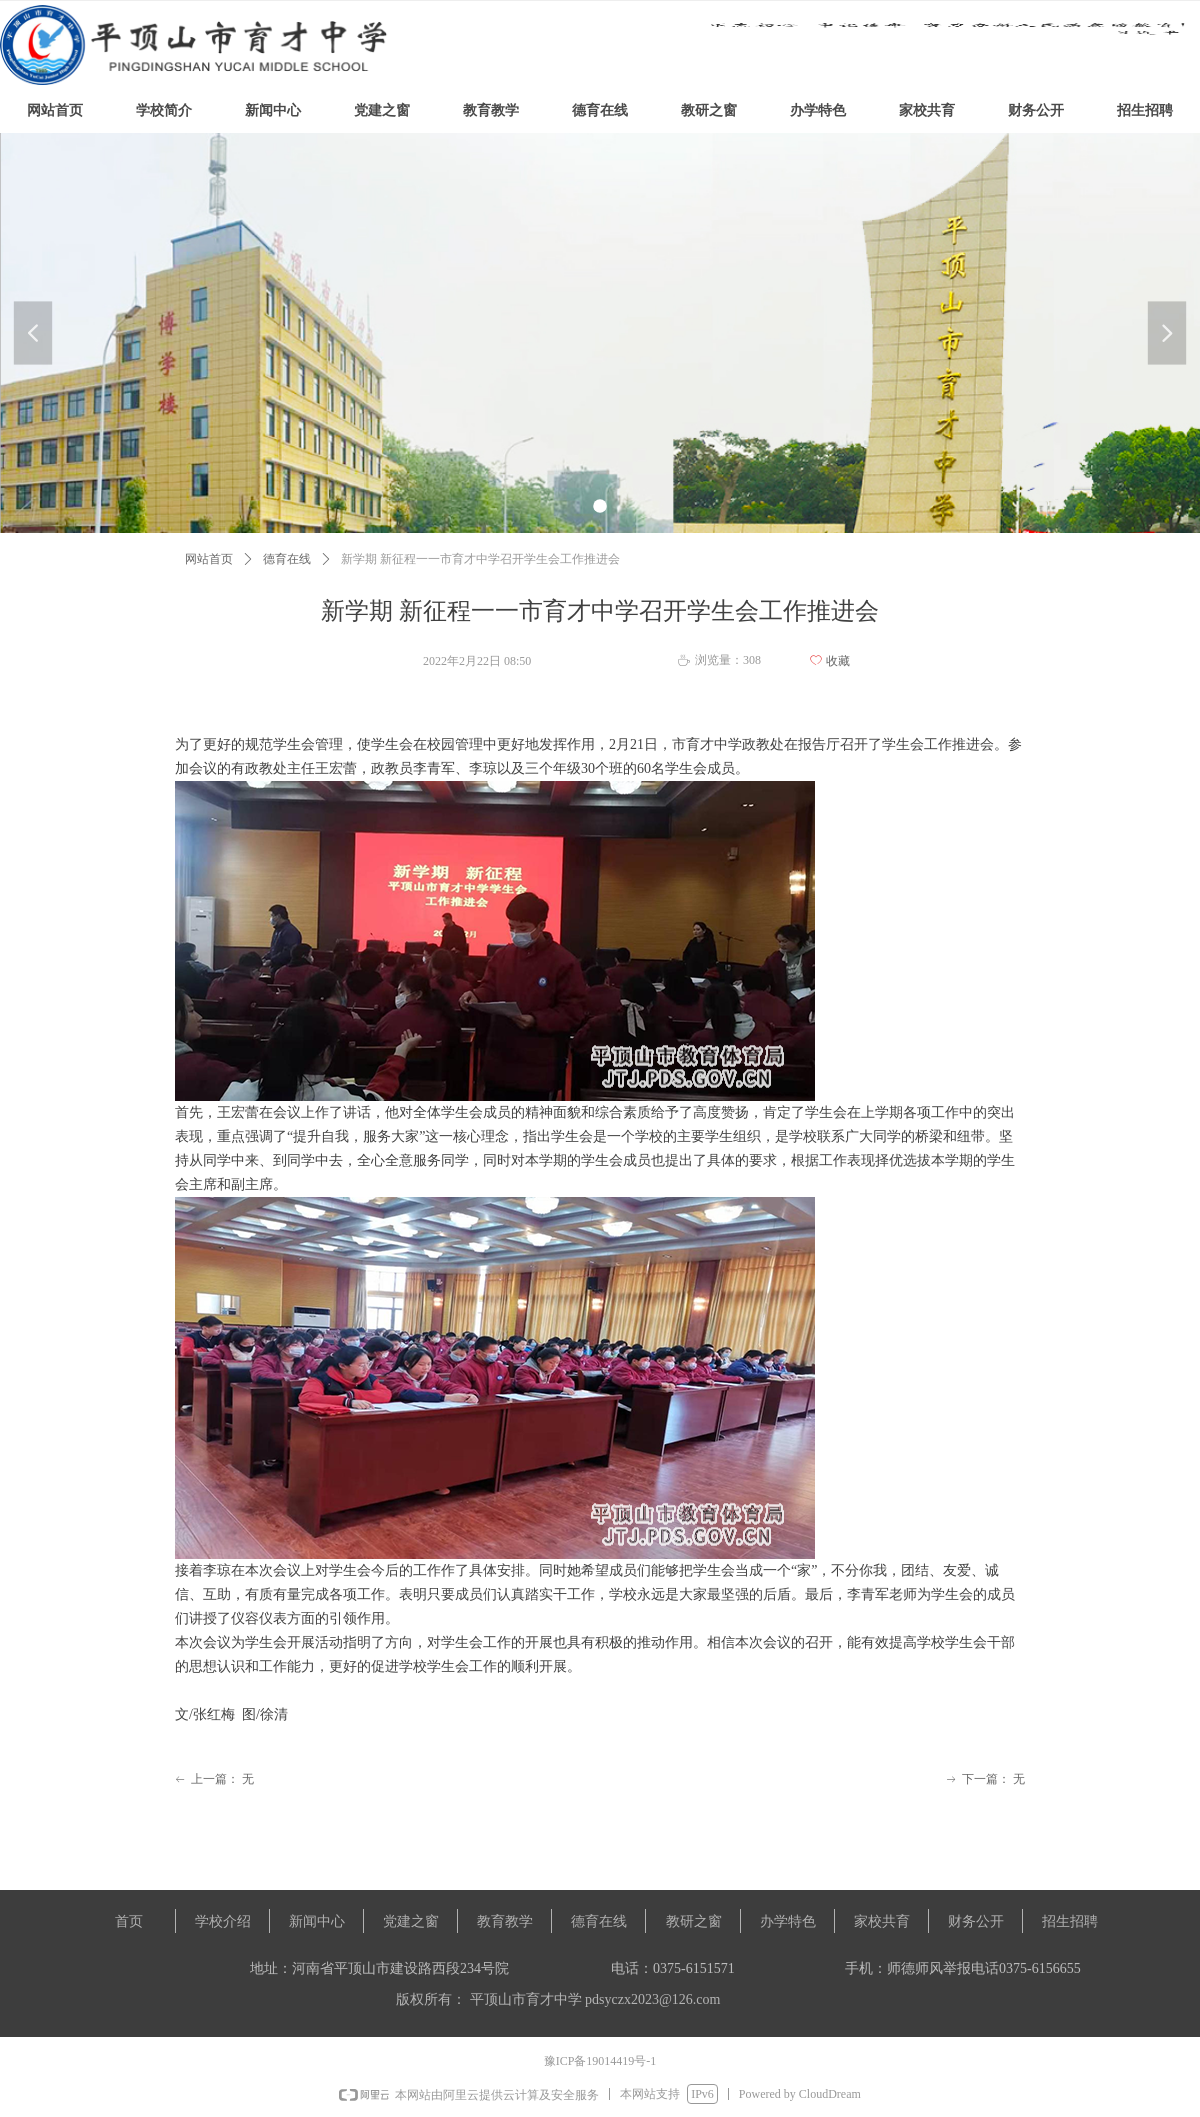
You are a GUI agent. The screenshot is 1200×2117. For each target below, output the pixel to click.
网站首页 (209, 559)
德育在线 (287, 559)
